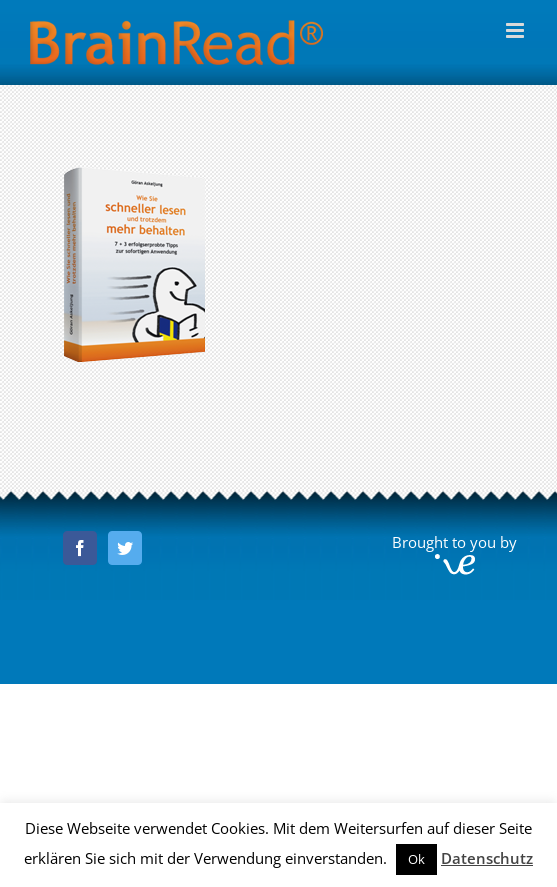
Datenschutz (487, 858)
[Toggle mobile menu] (516, 30)
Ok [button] (416, 859)
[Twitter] (125, 548)
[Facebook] (80, 548)
